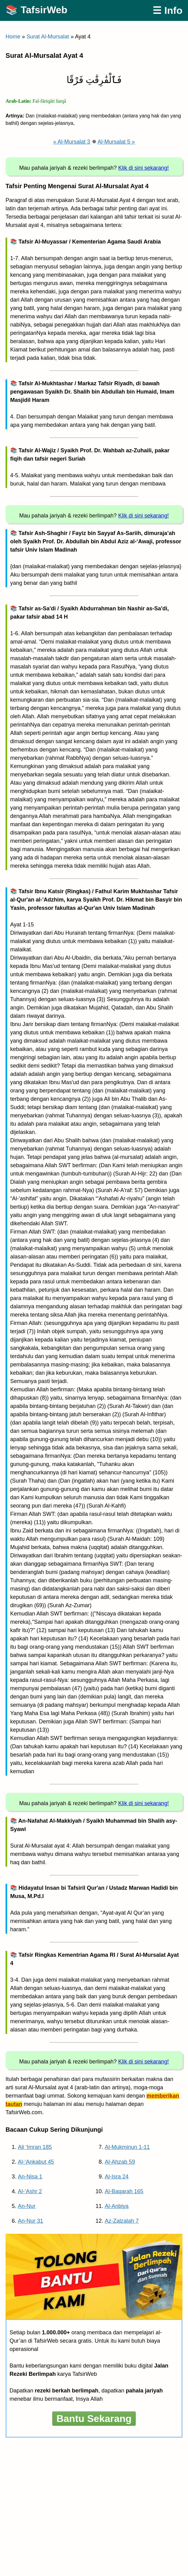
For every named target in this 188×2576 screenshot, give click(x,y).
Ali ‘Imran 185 (35, 2147)
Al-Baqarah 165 (124, 2191)
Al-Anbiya (117, 2206)
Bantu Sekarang (94, 2418)
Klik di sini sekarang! (143, 168)
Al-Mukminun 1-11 (127, 2147)
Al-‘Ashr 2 (30, 2191)
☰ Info (167, 10)
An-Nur (26, 2206)
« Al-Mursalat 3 (71, 142)
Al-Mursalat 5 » (116, 142)
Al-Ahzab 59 (120, 2162)
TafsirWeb (44, 9)
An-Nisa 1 (30, 2177)
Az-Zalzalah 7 (122, 2221)
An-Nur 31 (30, 2221)
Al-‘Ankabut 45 (36, 2162)
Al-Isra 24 (117, 2177)
